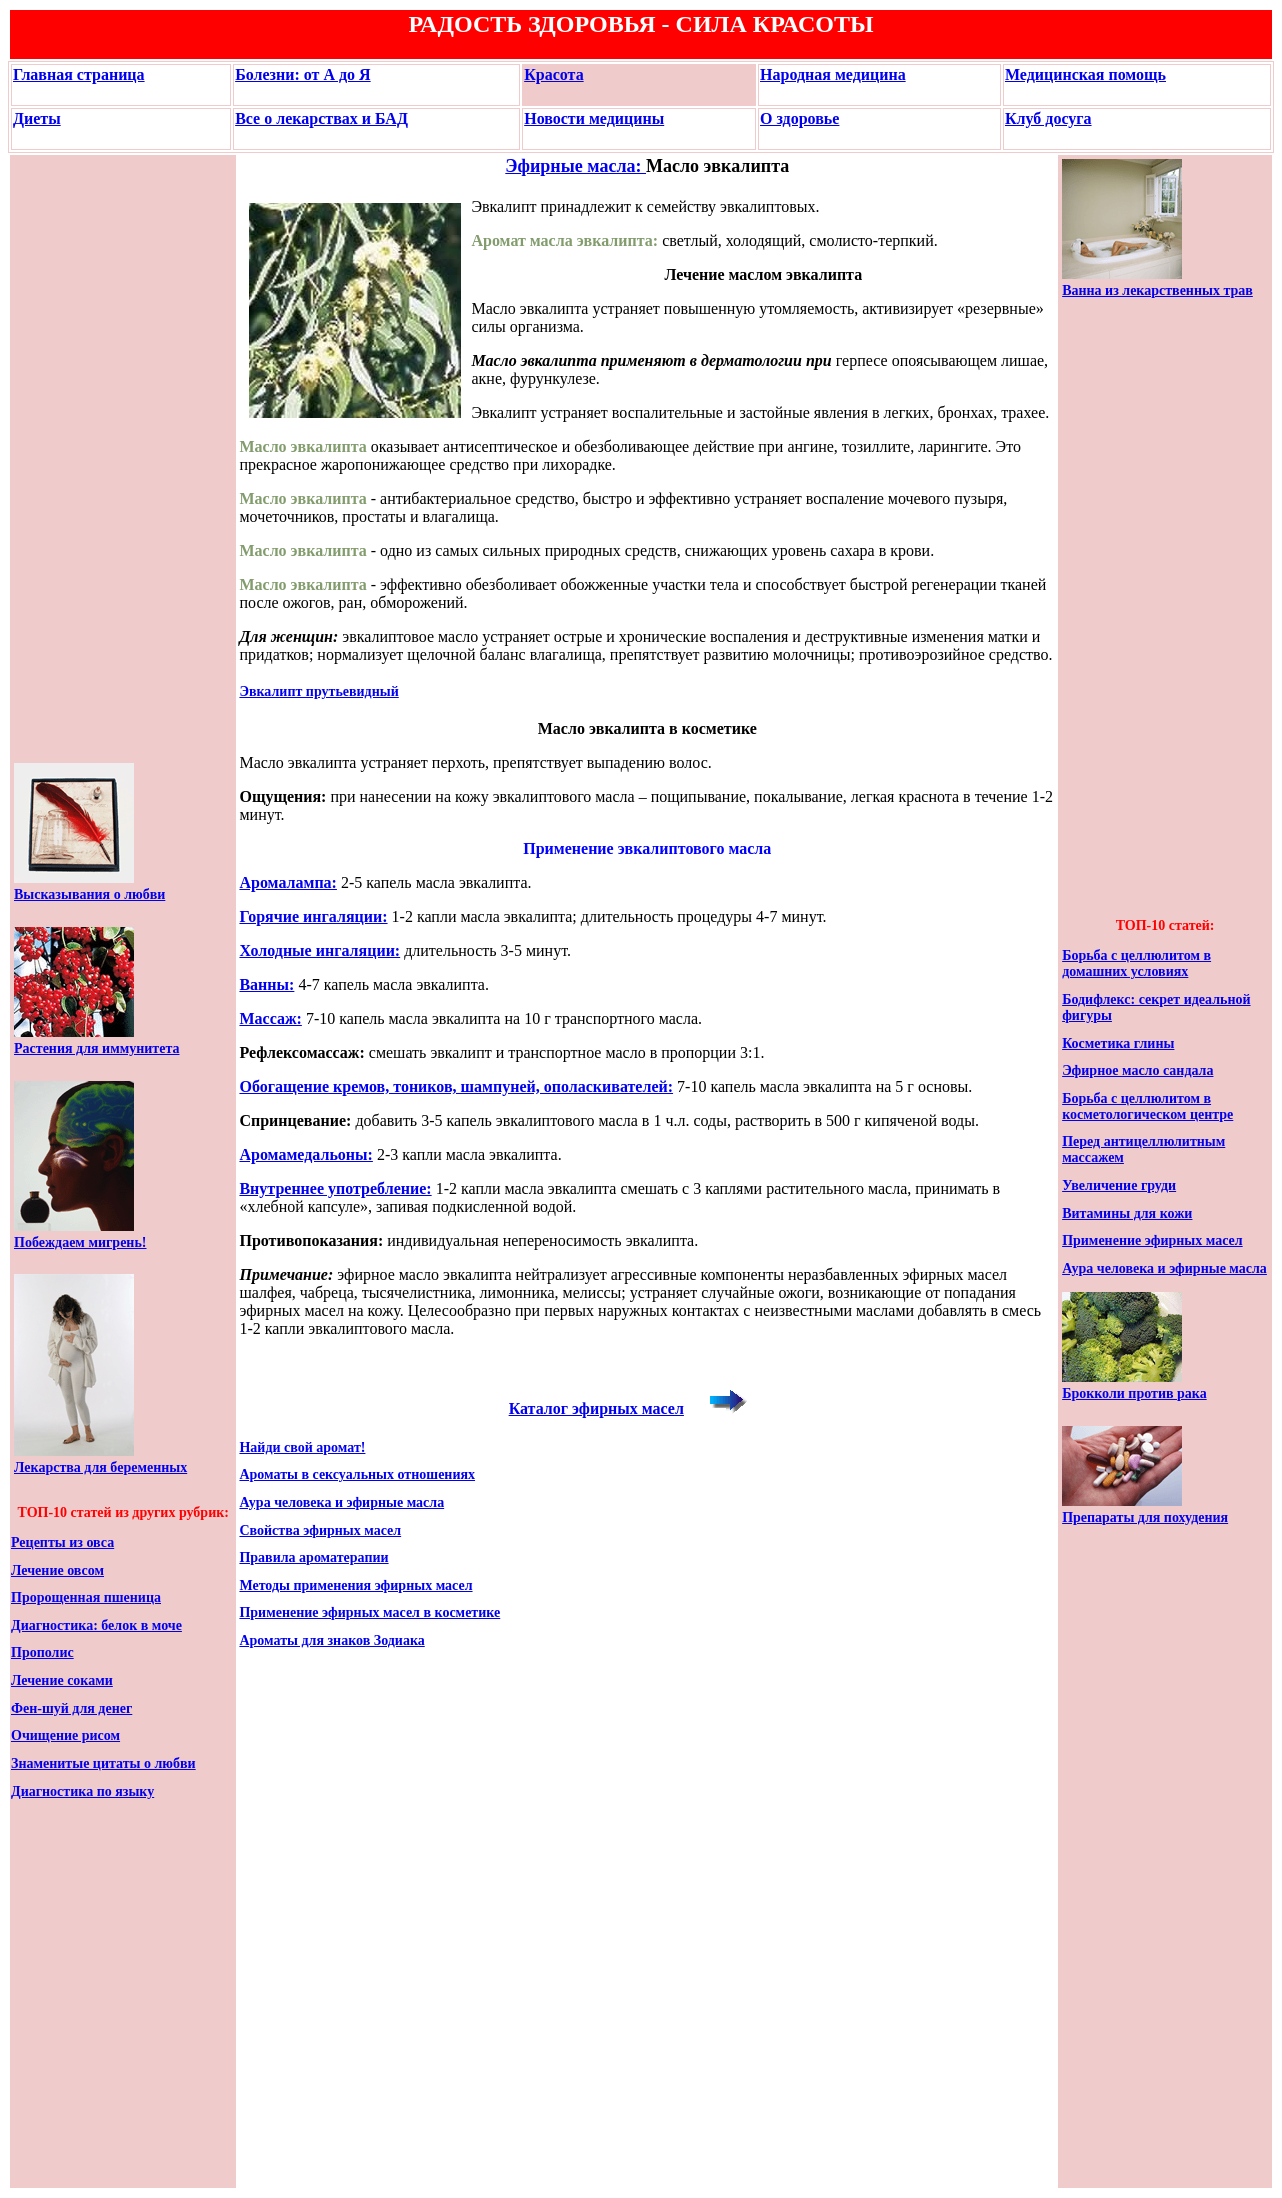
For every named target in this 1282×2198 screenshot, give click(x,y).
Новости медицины (594, 118)
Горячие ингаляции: (313, 916)
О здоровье (799, 118)
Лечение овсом (57, 1570)
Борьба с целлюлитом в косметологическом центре (1147, 1106)
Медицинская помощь (1085, 74)
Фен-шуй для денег (71, 1708)
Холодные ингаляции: (319, 950)
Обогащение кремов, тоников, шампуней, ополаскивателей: (456, 1086)
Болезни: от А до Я (303, 74)
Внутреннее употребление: (335, 1188)
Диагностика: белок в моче (96, 1625)
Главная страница (79, 74)
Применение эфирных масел (1152, 1240)
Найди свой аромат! (302, 1447)
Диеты (37, 118)
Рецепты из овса (62, 1542)
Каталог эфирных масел (596, 1408)
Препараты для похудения (1145, 1517)
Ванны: (266, 984)
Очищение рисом (65, 1735)
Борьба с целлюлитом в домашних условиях (1136, 963)
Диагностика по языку (82, 1791)
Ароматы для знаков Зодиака (331, 1640)
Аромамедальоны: (305, 1154)
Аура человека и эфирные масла (341, 1502)
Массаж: (270, 1018)
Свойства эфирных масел (320, 1530)
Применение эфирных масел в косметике (369, 1612)
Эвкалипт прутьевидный (318, 691)
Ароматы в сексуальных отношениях (357, 1474)
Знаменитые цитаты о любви (103, 1763)
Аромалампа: (288, 882)
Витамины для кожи (1127, 1213)
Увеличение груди (1119, 1185)
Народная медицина (833, 74)
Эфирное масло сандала (1137, 1070)
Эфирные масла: (575, 166)
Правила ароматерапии (313, 1557)
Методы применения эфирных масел (355, 1585)
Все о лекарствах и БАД (321, 118)
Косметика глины (1118, 1043)
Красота (553, 74)
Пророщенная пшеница (86, 1597)
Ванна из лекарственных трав (1157, 290)
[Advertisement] (74, 459)
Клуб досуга (1048, 118)
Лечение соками (62, 1680)
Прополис (42, 1652)
